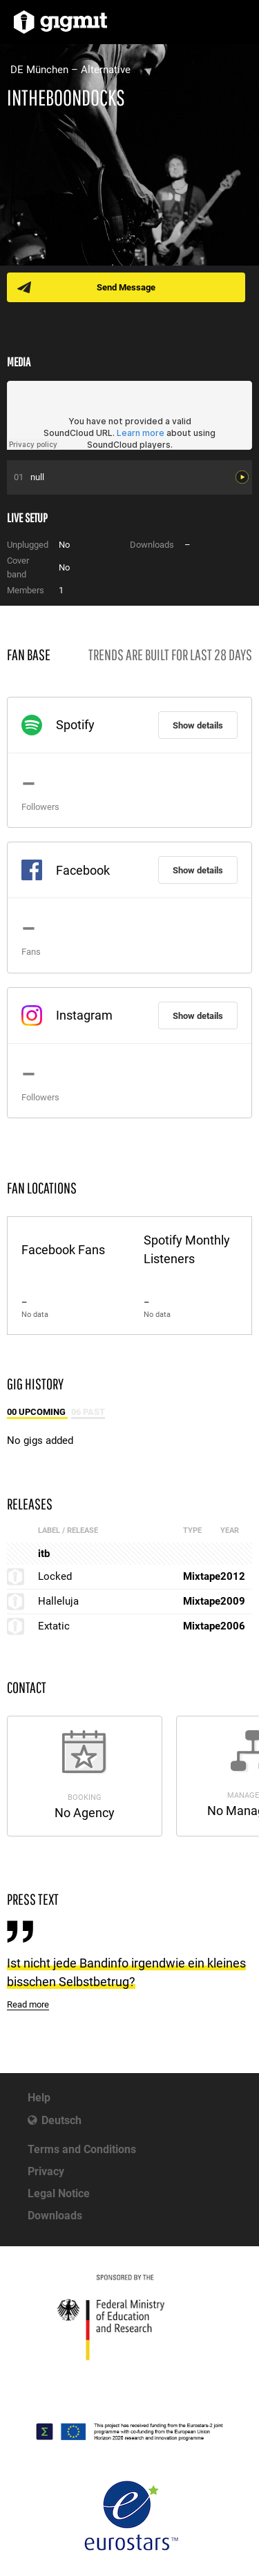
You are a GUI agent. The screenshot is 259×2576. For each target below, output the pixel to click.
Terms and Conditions (82, 2149)
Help (39, 2097)
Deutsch (61, 2120)
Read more (28, 2004)
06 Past (88, 1412)
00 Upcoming (37, 1412)
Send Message (126, 287)
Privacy (46, 2171)
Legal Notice (59, 2193)
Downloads (55, 2215)
